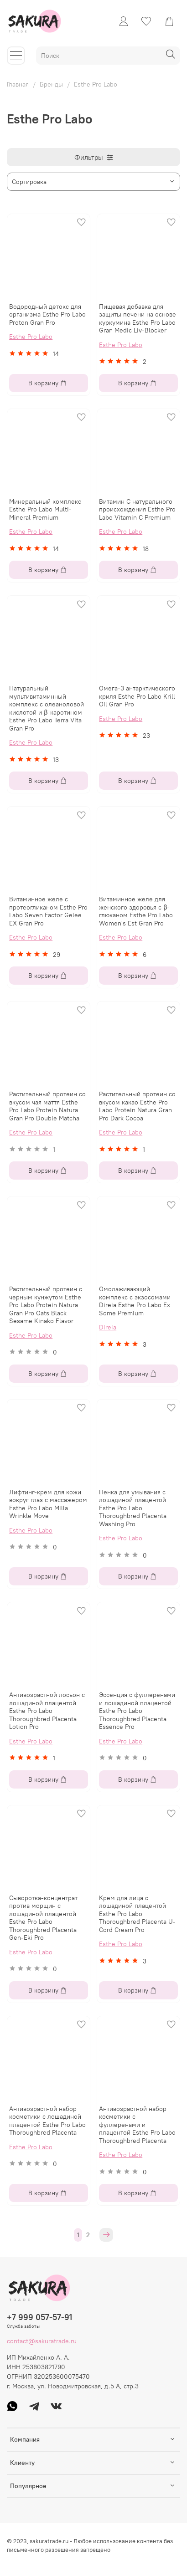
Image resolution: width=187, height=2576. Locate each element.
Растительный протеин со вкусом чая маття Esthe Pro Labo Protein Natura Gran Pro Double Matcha (47, 1106)
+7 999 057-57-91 (39, 2317)
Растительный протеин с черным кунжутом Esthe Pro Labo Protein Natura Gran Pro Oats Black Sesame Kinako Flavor (45, 1305)
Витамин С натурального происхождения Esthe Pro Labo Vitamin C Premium (137, 509)
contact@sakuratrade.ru (42, 2341)
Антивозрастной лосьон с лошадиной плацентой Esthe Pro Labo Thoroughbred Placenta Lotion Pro (47, 1711)
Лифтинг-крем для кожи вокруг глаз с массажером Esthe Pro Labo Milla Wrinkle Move (48, 1504)
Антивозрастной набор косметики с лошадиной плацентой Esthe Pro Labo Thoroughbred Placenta (47, 2121)
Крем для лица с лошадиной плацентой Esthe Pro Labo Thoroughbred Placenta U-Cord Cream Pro (137, 1914)
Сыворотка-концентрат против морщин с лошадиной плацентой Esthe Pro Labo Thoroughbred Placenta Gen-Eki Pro (43, 1918)
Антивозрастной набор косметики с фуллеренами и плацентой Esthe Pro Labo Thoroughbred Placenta (137, 2125)
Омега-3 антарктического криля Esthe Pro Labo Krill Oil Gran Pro (137, 696)
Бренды (51, 84)
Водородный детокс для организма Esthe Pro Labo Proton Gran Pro (47, 314)
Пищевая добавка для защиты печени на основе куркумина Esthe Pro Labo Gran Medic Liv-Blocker (137, 318)
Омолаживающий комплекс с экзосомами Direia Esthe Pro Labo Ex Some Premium (135, 1301)
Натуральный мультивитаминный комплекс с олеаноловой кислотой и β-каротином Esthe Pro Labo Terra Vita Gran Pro (46, 708)
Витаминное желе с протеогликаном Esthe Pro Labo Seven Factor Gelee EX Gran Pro (48, 911)
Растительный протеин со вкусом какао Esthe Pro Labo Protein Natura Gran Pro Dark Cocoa (137, 1106)
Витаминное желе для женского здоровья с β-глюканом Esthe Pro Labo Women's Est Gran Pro (136, 911)
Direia (107, 1327)
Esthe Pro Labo (30, 336)
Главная (18, 84)
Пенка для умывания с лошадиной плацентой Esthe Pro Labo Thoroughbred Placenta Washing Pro (132, 1508)
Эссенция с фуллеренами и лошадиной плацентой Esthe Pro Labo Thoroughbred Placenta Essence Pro (137, 1711)
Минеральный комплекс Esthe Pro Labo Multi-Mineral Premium (45, 509)
